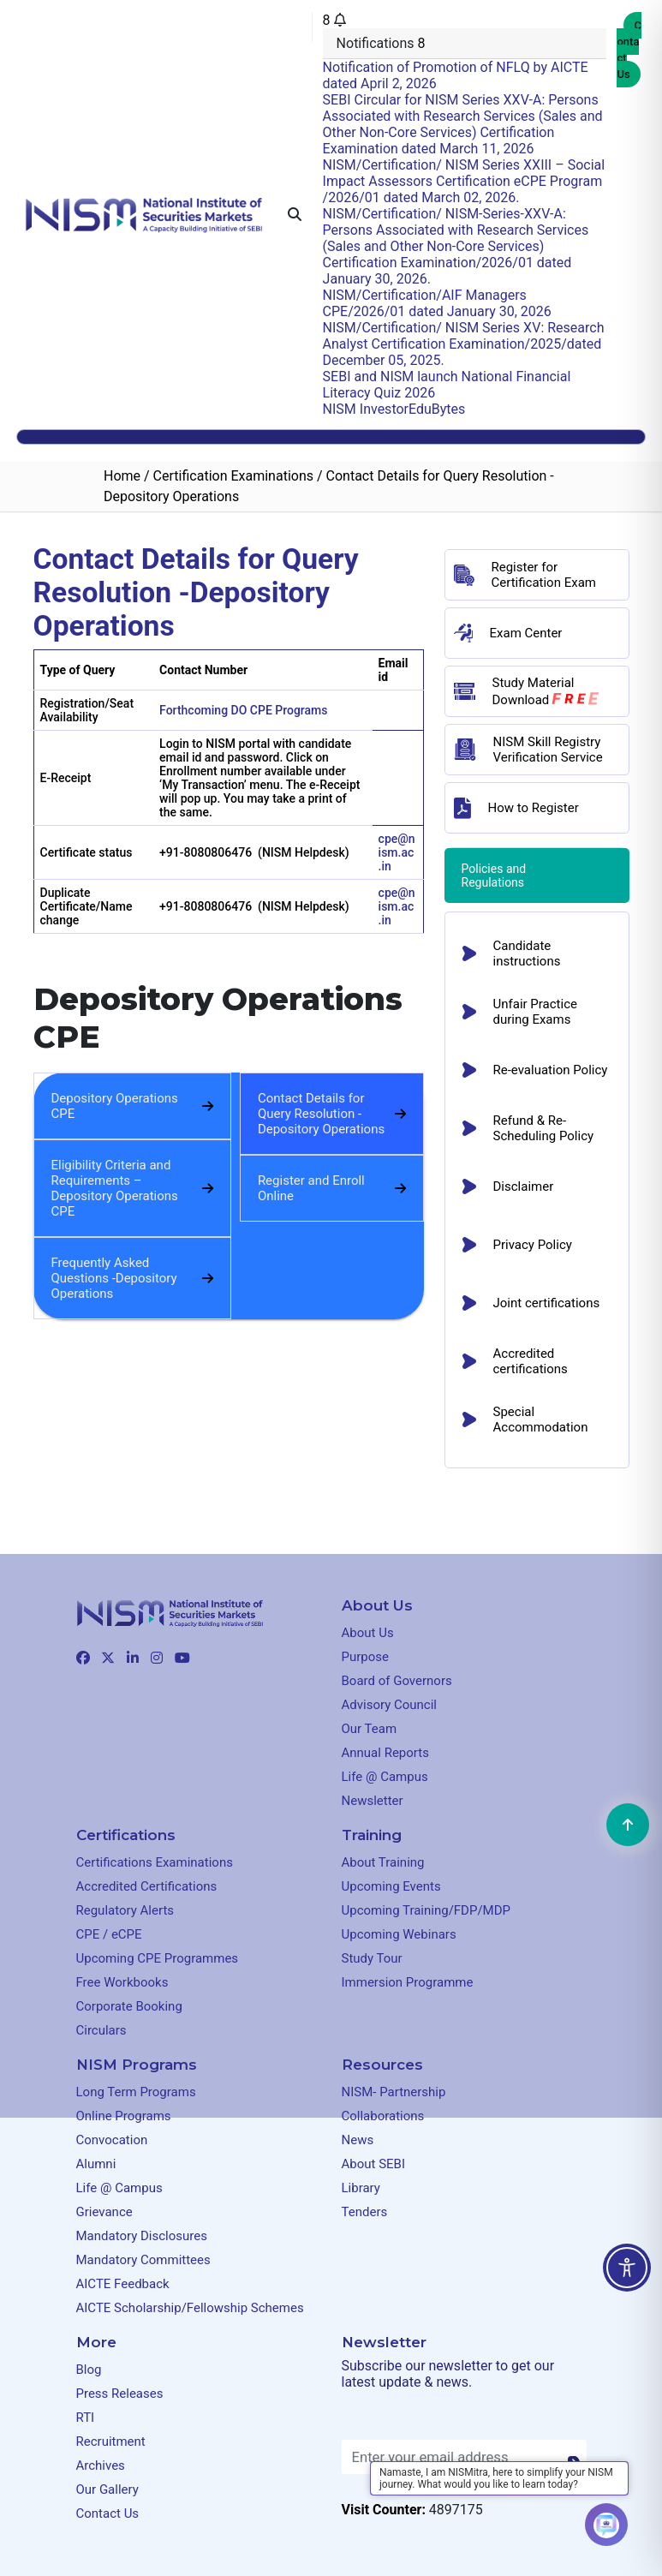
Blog (89, 2369)
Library (361, 2188)
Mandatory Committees (143, 2260)
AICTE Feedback (123, 2284)
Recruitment (111, 2441)
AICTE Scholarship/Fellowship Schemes (190, 2308)
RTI (85, 2417)
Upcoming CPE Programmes (157, 1958)
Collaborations (383, 2116)
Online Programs (123, 2116)
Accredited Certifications (147, 1886)
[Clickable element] (144, 214)
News (358, 2140)
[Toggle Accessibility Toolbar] (627, 2267)
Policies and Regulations (495, 875)
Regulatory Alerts (125, 1910)
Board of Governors (397, 1680)
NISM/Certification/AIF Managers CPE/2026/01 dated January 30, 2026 (437, 303)
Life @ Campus (385, 1776)
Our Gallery (107, 2489)
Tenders (365, 2212)
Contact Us (629, 50)
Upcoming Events (391, 1886)
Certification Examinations (233, 476)
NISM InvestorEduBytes (394, 409)
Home (122, 476)
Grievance (104, 2212)
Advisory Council (390, 1704)
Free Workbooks (122, 1982)
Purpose (366, 1657)
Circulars (101, 2030)
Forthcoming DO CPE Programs (243, 710)
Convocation (112, 2140)
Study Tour (372, 1958)
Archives (100, 2465)
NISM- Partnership (394, 2092)
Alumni (96, 2164)
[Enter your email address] (464, 2457)
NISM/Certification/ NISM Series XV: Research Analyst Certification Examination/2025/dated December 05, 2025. (464, 344)
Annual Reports (385, 1752)
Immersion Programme (408, 1982)
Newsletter (372, 1800)
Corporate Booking (129, 2006)
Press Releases (120, 2393)
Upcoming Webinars (399, 1934)
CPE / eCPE (109, 1934)
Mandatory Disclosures (141, 2236)
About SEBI (374, 2164)
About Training (383, 1862)
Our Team (369, 1728)
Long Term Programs (136, 2092)
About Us (368, 1633)
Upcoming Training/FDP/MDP (426, 1910)
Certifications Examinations (154, 1862)
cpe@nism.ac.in (397, 852)
